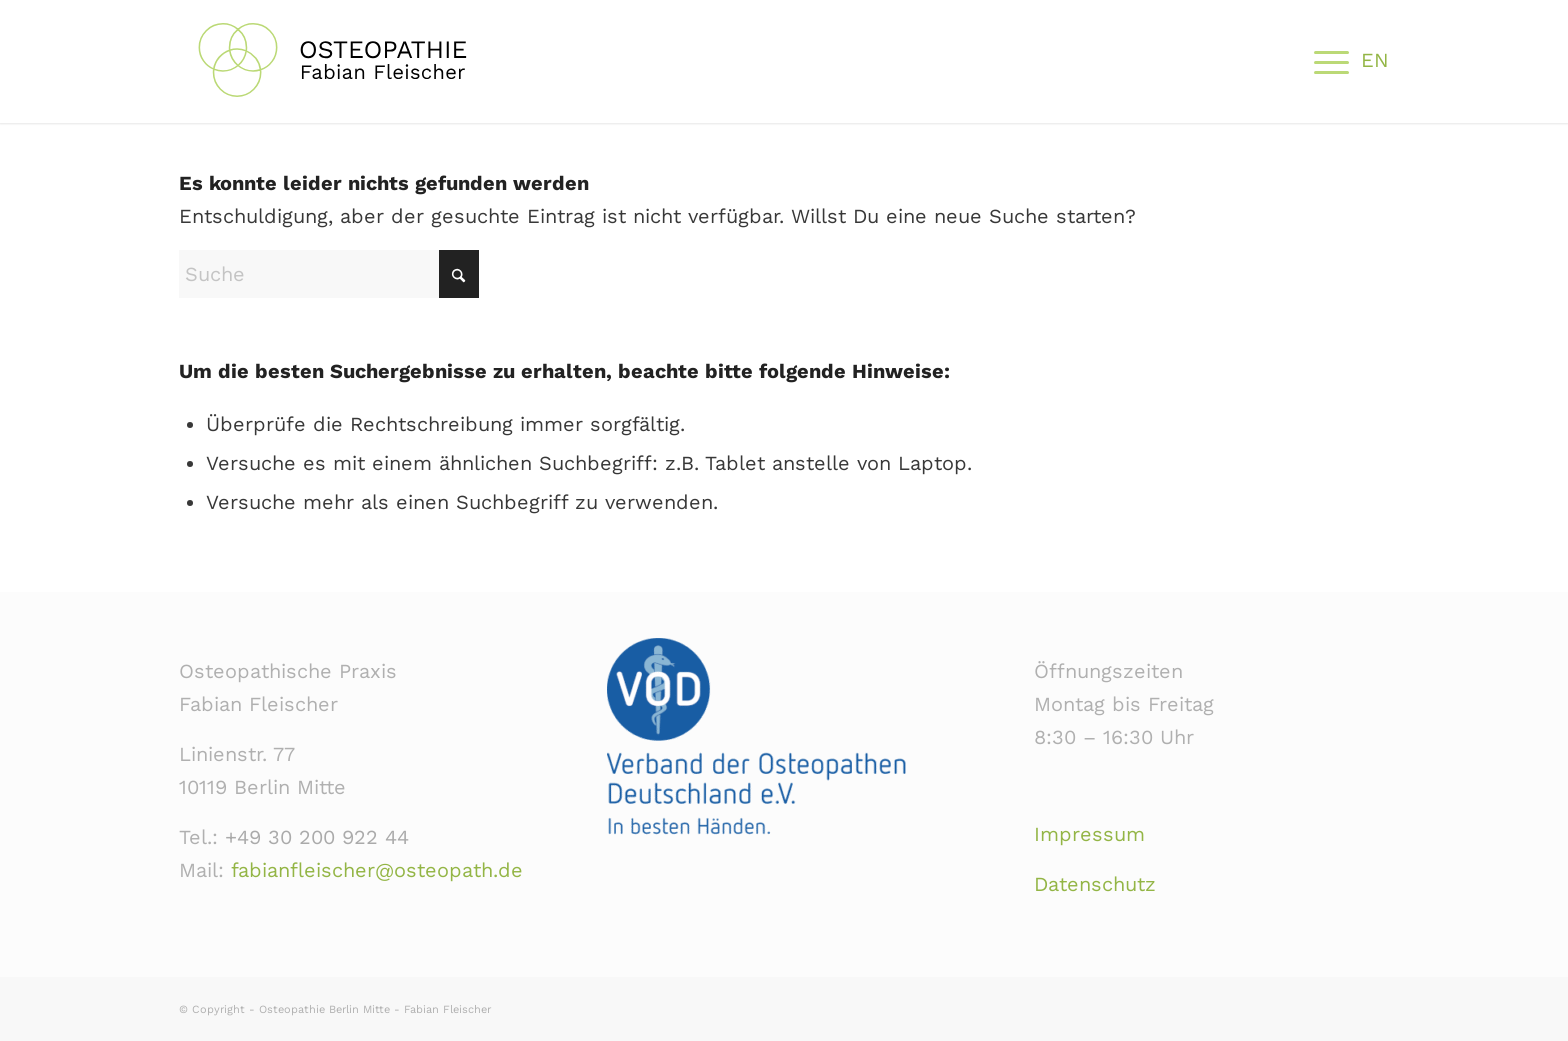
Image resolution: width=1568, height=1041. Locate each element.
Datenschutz (1095, 884)
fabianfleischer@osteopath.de (377, 870)
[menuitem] (1325, 60)
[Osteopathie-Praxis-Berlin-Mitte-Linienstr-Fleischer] (369, 60)
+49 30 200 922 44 (317, 837)
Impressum (1089, 834)
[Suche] (329, 274)
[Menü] (1325, 60)
